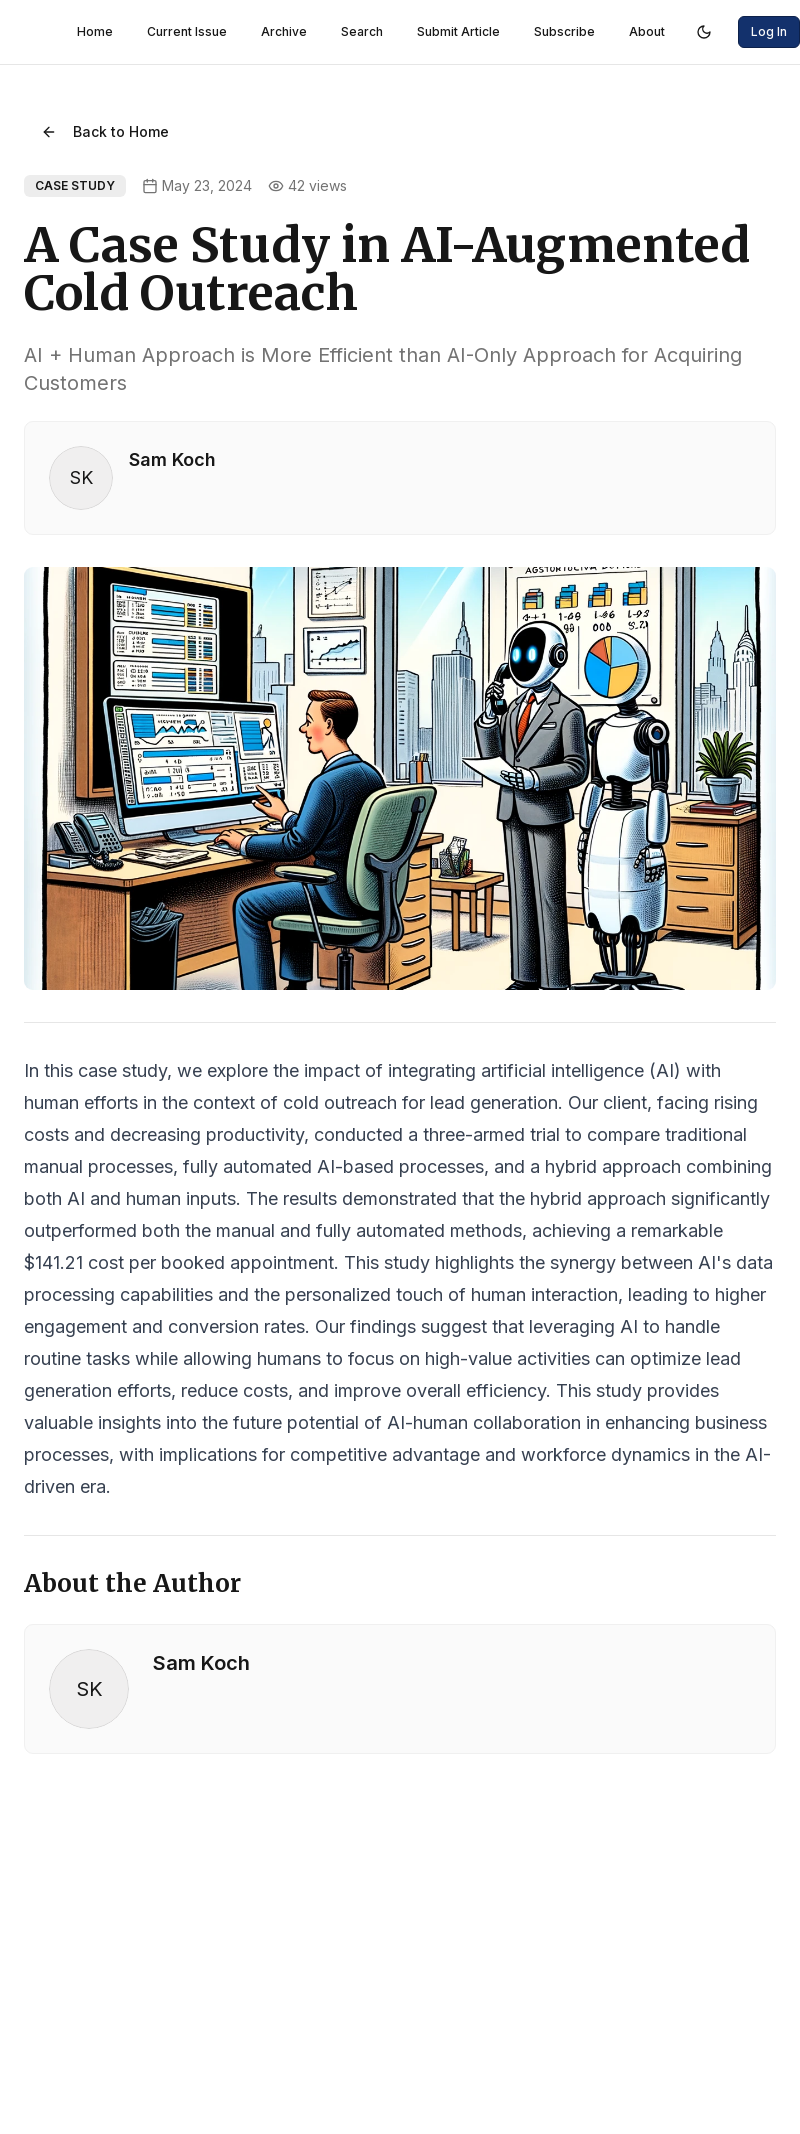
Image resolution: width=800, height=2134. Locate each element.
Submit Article (458, 31)
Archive (284, 31)
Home (95, 31)
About (647, 31)
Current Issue (187, 31)
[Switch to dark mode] (704, 32)
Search (362, 31)
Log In (769, 31)
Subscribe (564, 31)
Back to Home (105, 131)
